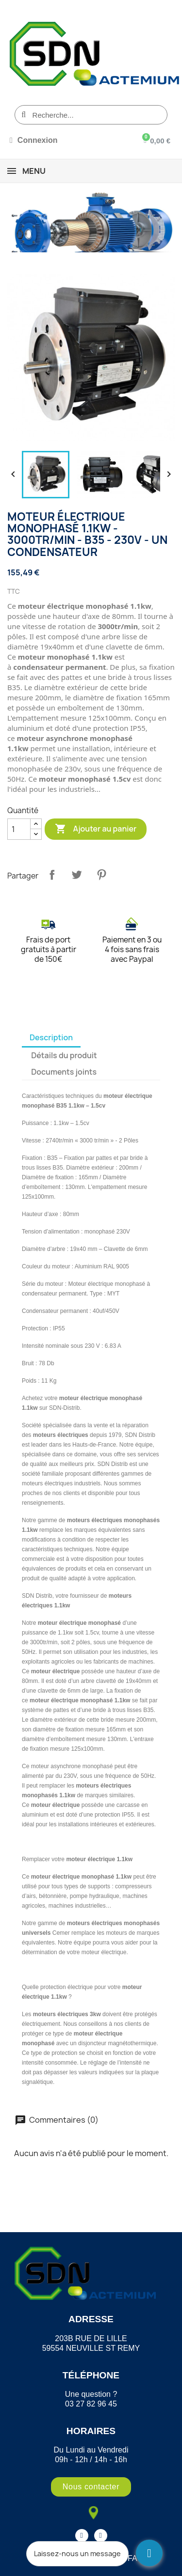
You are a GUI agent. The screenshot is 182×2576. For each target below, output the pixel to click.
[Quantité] (19, 829)
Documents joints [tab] (64, 1071)
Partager (52, 874)
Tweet (76, 874)
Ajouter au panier (95, 829)
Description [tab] (51, 1037)
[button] (91, 2487)
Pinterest (101, 874)
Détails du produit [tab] (64, 1055)
